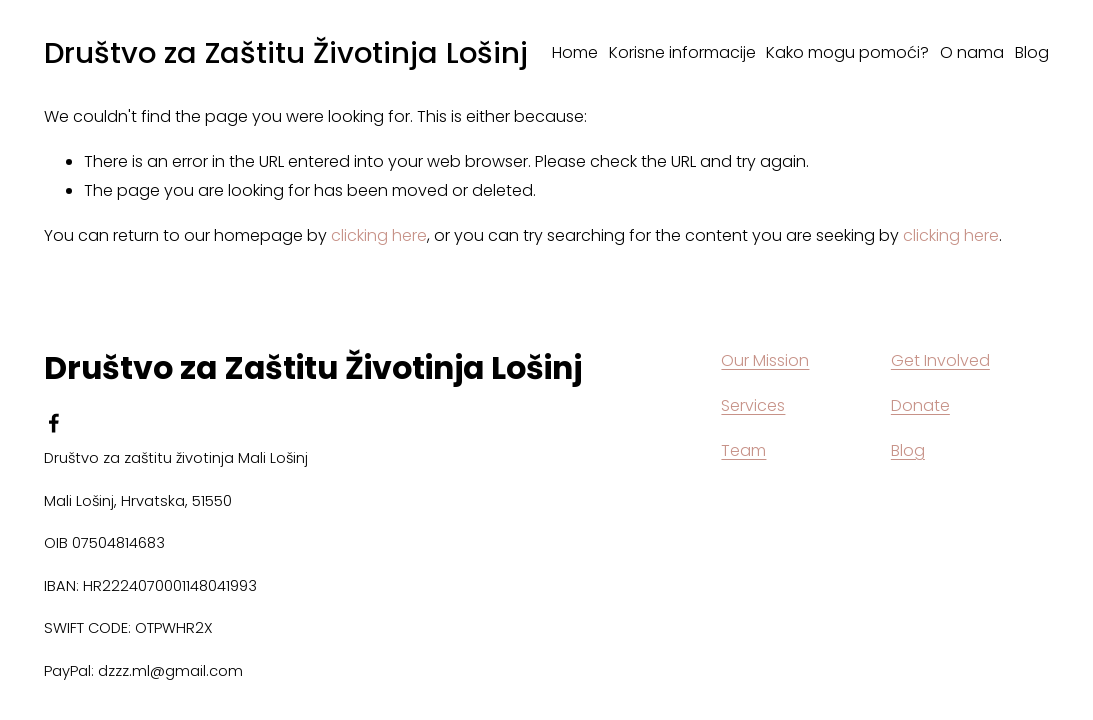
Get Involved (940, 360)
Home (575, 52)
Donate (920, 405)
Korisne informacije (682, 52)
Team (743, 450)
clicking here (379, 235)
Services (753, 405)
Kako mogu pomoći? (847, 52)
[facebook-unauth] (54, 423)
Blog (1032, 52)
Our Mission (765, 360)
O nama (972, 52)
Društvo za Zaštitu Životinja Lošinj (286, 52)
